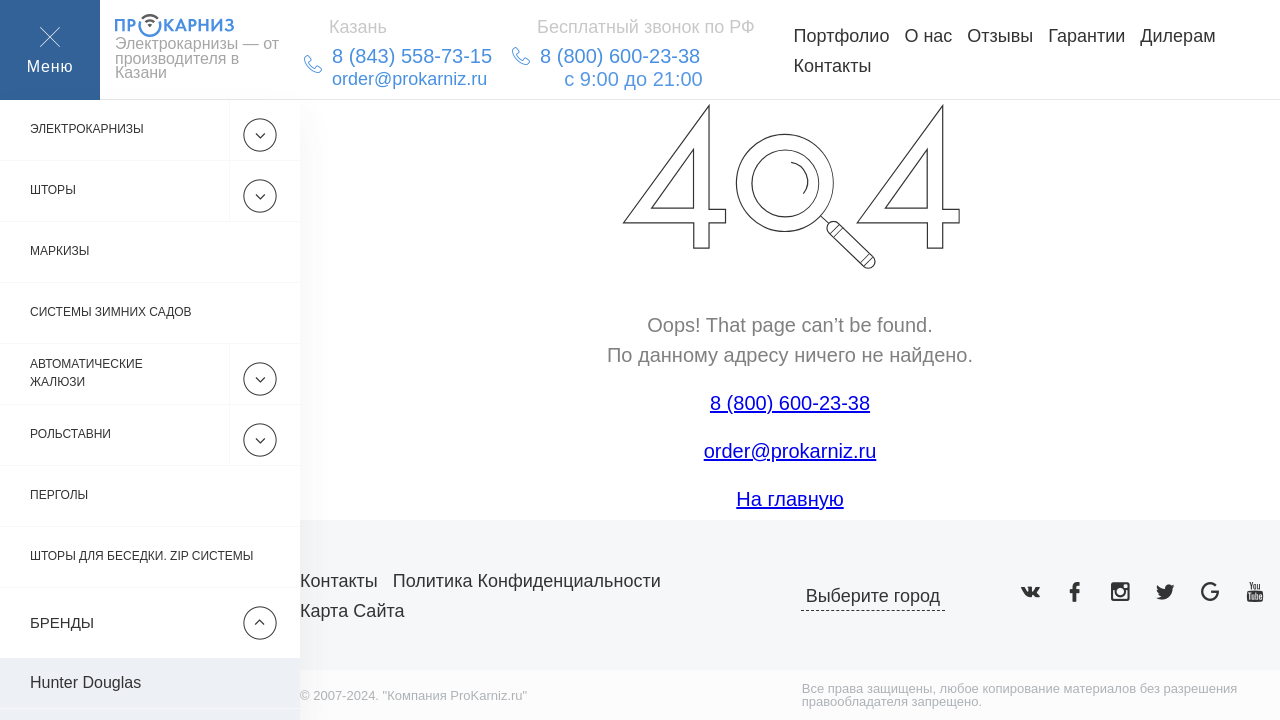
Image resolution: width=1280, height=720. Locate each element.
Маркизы (60, 252)
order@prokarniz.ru (790, 451)
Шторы (53, 191)
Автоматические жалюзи (86, 374)
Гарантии (1086, 36)
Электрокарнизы (87, 130)
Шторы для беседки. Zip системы (141, 557)
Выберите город (873, 596)
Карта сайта (352, 611)
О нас (928, 36)
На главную (789, 499)
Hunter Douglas (85, 682)
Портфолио (842, 36)
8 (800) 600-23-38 (790, 403)
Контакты (833, 66)
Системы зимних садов (111, 313)
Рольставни (70, 435)
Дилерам (1177, 36)
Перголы (59, 496)
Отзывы (1000, 36)
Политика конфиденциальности (527, 581)
